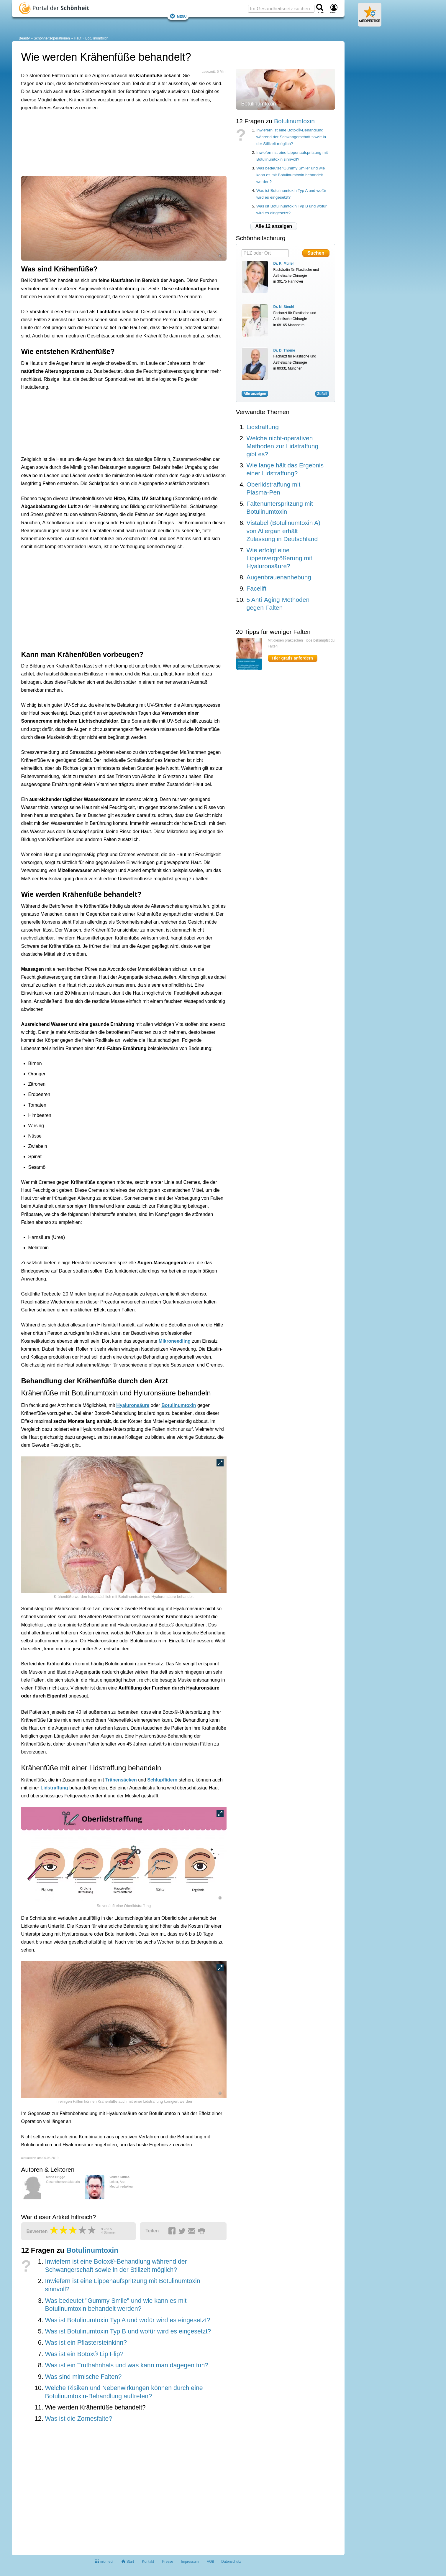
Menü (178, 16)
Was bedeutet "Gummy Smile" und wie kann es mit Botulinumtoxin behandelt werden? (290, 175)
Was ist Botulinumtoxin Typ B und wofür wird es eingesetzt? (128, 2331)
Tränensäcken (121, 1779)
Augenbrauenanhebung (279, 577)
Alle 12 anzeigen (273, 226)
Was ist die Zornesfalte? (78, 2418)
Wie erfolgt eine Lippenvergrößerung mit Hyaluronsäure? (279, 558)
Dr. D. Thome (284, 350)
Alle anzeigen (255, 394)
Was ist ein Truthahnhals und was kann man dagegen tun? (126, 2365)
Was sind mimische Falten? (83, 2376)
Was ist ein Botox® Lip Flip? (84, 2354)
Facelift (257, 588)
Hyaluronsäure (132, 1405)
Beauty (24, 38)
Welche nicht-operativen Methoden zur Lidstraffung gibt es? (283, 446)
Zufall (322, 394)
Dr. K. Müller (283, 263)
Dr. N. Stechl (283, 307)
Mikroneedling (175, 1341)
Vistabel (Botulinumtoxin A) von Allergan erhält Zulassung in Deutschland (284, 530)
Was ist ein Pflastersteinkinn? (86, 2342)
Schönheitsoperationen (52, 38)
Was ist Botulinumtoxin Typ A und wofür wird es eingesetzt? (127, 2320)
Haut (77, 38)
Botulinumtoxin (97, 38)
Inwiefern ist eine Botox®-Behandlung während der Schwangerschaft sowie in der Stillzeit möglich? (291, 137)
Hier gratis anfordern (292, 658)
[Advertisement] (112, 142)
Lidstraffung (54, 1787)
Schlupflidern (162, 1779)
